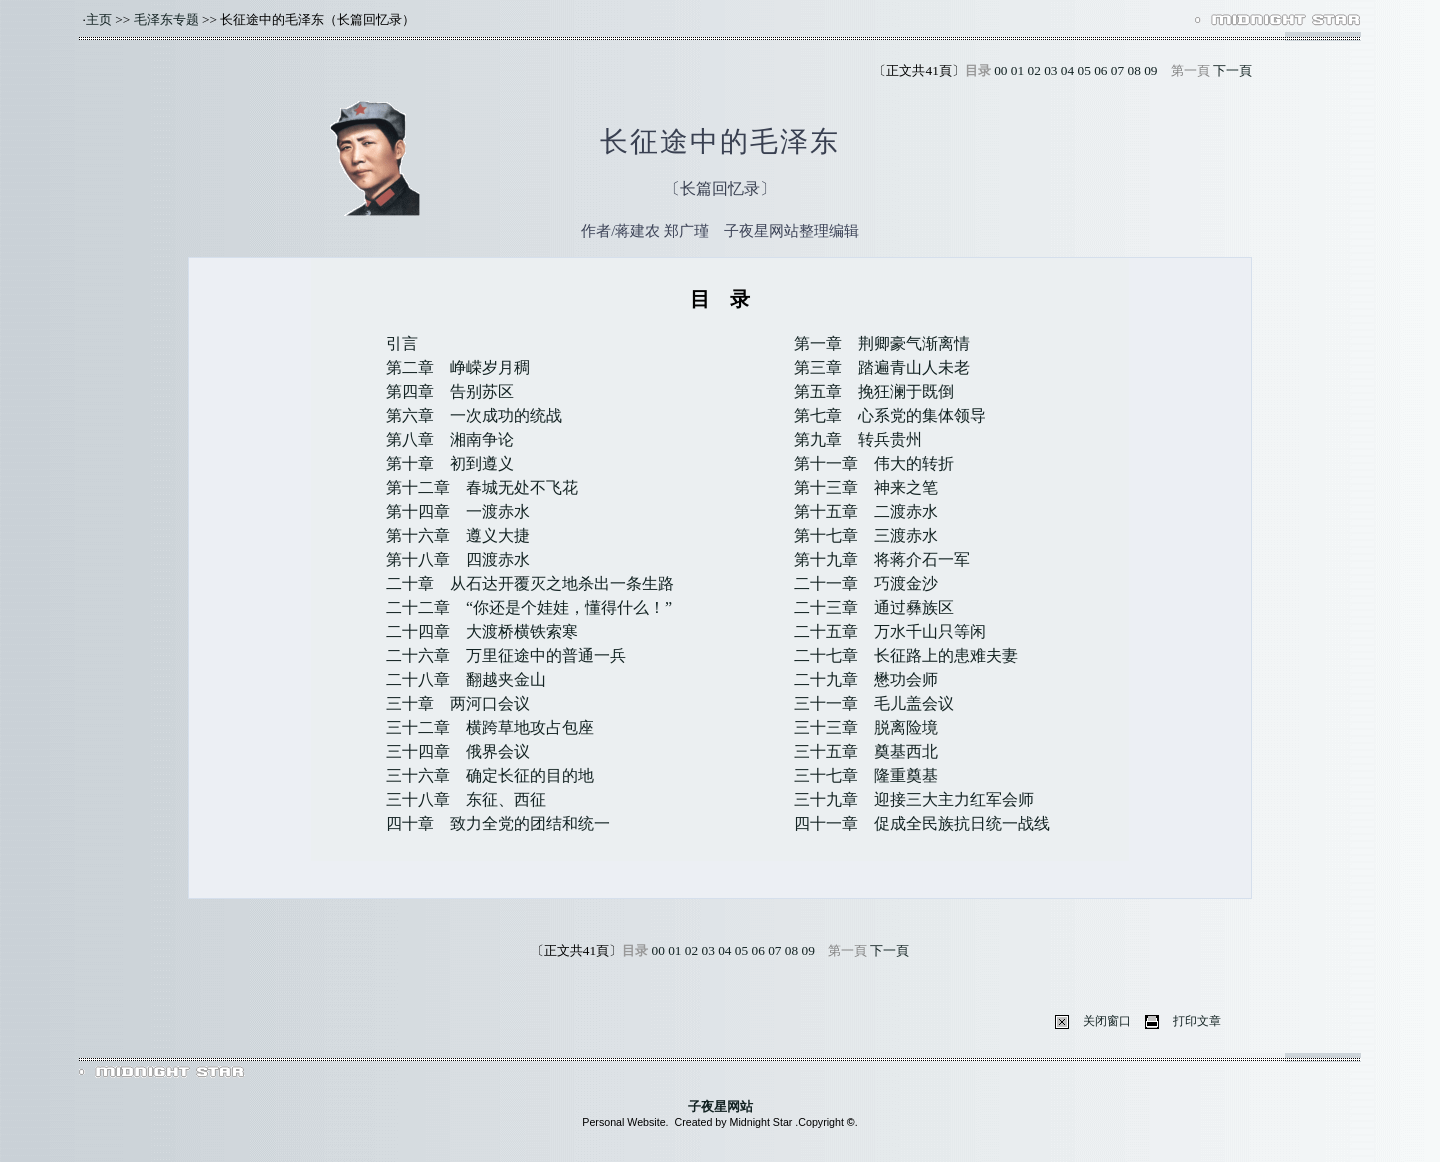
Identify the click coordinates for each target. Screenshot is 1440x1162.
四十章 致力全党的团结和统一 (498, 823)
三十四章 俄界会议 (458, 751)
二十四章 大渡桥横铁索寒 (482, 631)
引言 (402, 343)
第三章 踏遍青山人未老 (882, 367)
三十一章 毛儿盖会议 (874, 703)
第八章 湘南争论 (450, 439)
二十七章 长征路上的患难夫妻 (906, 655)
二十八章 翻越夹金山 (466, 679)
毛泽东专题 (166, 19)
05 (1084, 70)
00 (1000, 70)
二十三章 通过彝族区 (874, 607)
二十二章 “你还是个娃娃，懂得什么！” (529, 607)
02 (1033, 70)
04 (1067, 70)
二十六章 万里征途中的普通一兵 (506, 655)
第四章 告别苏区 (450, 391)
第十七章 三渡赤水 (866, 535)
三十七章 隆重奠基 (866, 775)
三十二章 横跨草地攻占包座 (490, 727)
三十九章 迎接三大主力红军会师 (914, 799)
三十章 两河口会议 (458, 703)
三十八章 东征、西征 (466, 799)
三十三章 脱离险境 (866, 727)
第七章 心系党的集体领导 (890, 415)
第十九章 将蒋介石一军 (882, 559)
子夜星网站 (720, 1106)
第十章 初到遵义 (450, 463)
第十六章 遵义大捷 (458, 535)
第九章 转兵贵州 (858, 439)
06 (1100, 70)
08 (1134, 70)
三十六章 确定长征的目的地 (490, 775)
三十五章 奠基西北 (866, 751)
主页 (99, 19)
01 (1017, 70)
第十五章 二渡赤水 (866, 511)
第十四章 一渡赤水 (458, 511)
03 (1050, 70)
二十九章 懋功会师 (866, 679)
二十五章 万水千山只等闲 (890, 631)
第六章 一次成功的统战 (474, 415)
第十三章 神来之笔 (866, 487)
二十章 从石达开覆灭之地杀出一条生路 (530, 583)
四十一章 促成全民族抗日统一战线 (922, 823)
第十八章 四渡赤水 (458, 559)
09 (1150, 70)
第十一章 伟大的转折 (874, 463)
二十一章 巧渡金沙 (866, 583)
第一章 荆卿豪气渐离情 (882, 343)
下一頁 (1232, 70)
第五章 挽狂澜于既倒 (874, 391)
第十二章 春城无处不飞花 (482, 487)
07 (1117, 70)
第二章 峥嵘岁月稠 (458, 367)
